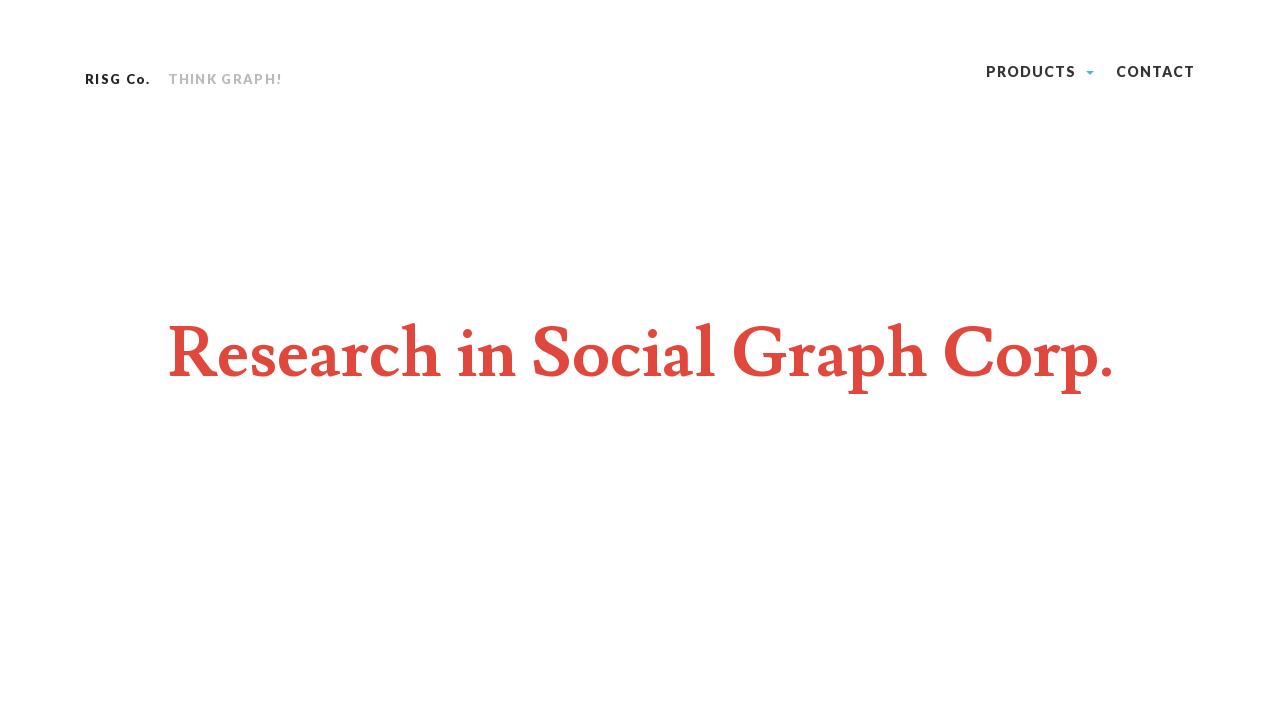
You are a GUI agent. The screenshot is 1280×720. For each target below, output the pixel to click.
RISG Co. (117, 79)
